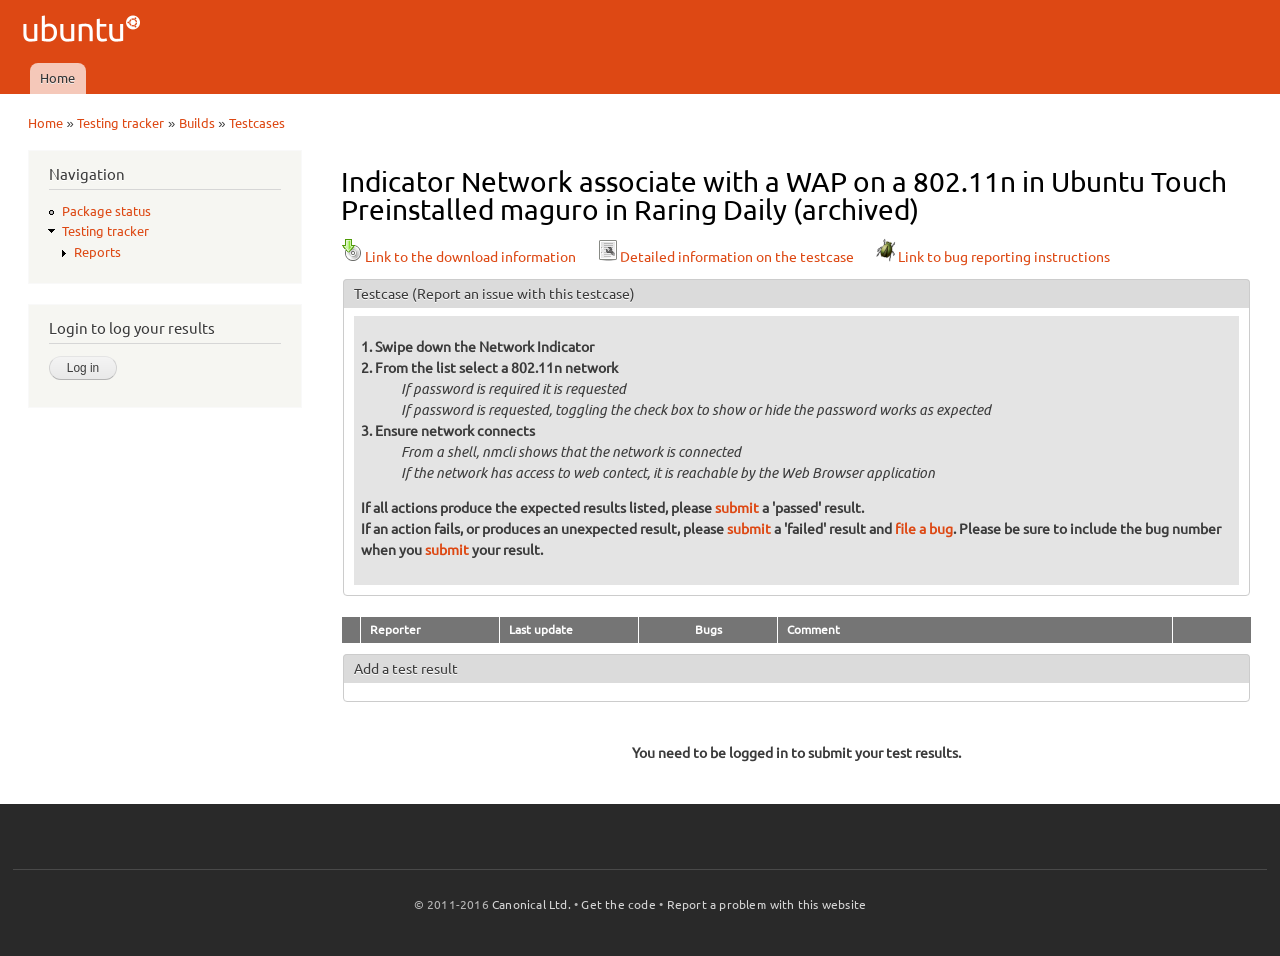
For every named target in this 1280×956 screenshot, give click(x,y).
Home (57, 78)
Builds (197, 123)
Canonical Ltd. (531, 904)
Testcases (257, 123)
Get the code (618, 904)
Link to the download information (458, 257)
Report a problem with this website (767, 904)
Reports (97, 252)
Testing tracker (120, 123)
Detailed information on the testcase (725, 257)
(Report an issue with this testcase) (523, 294)
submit (737, 508)
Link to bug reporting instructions (992, 257)
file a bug (924, 529)
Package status (106, 211)
